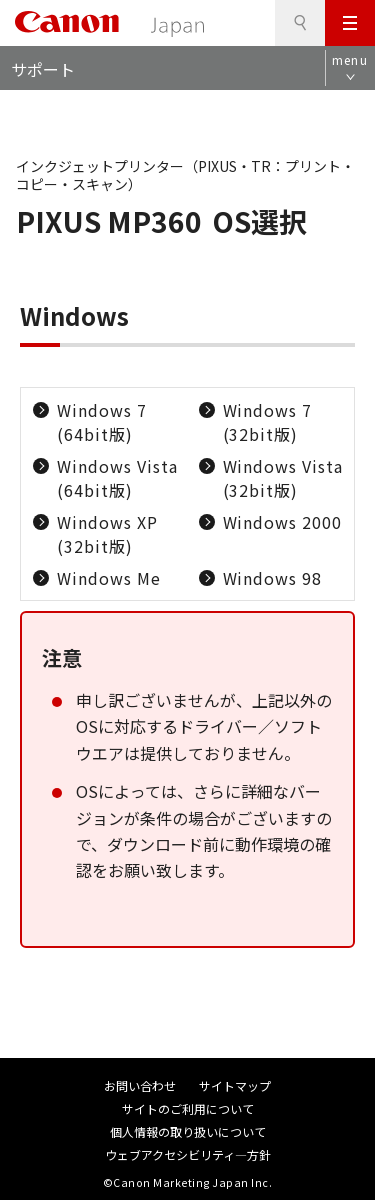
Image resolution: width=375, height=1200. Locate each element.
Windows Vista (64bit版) (117, 478)
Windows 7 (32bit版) (268, 422)
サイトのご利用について (188, 1108)
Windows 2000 (283, 522)
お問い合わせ (140, 1085)
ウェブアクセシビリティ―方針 (188, 1154)
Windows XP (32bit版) (107, 534)
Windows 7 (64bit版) (102, 422)
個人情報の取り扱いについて (188, 1131)
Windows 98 (273, 578)
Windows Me (109, 578)
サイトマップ (235, 1085)
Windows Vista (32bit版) (283, 478)
